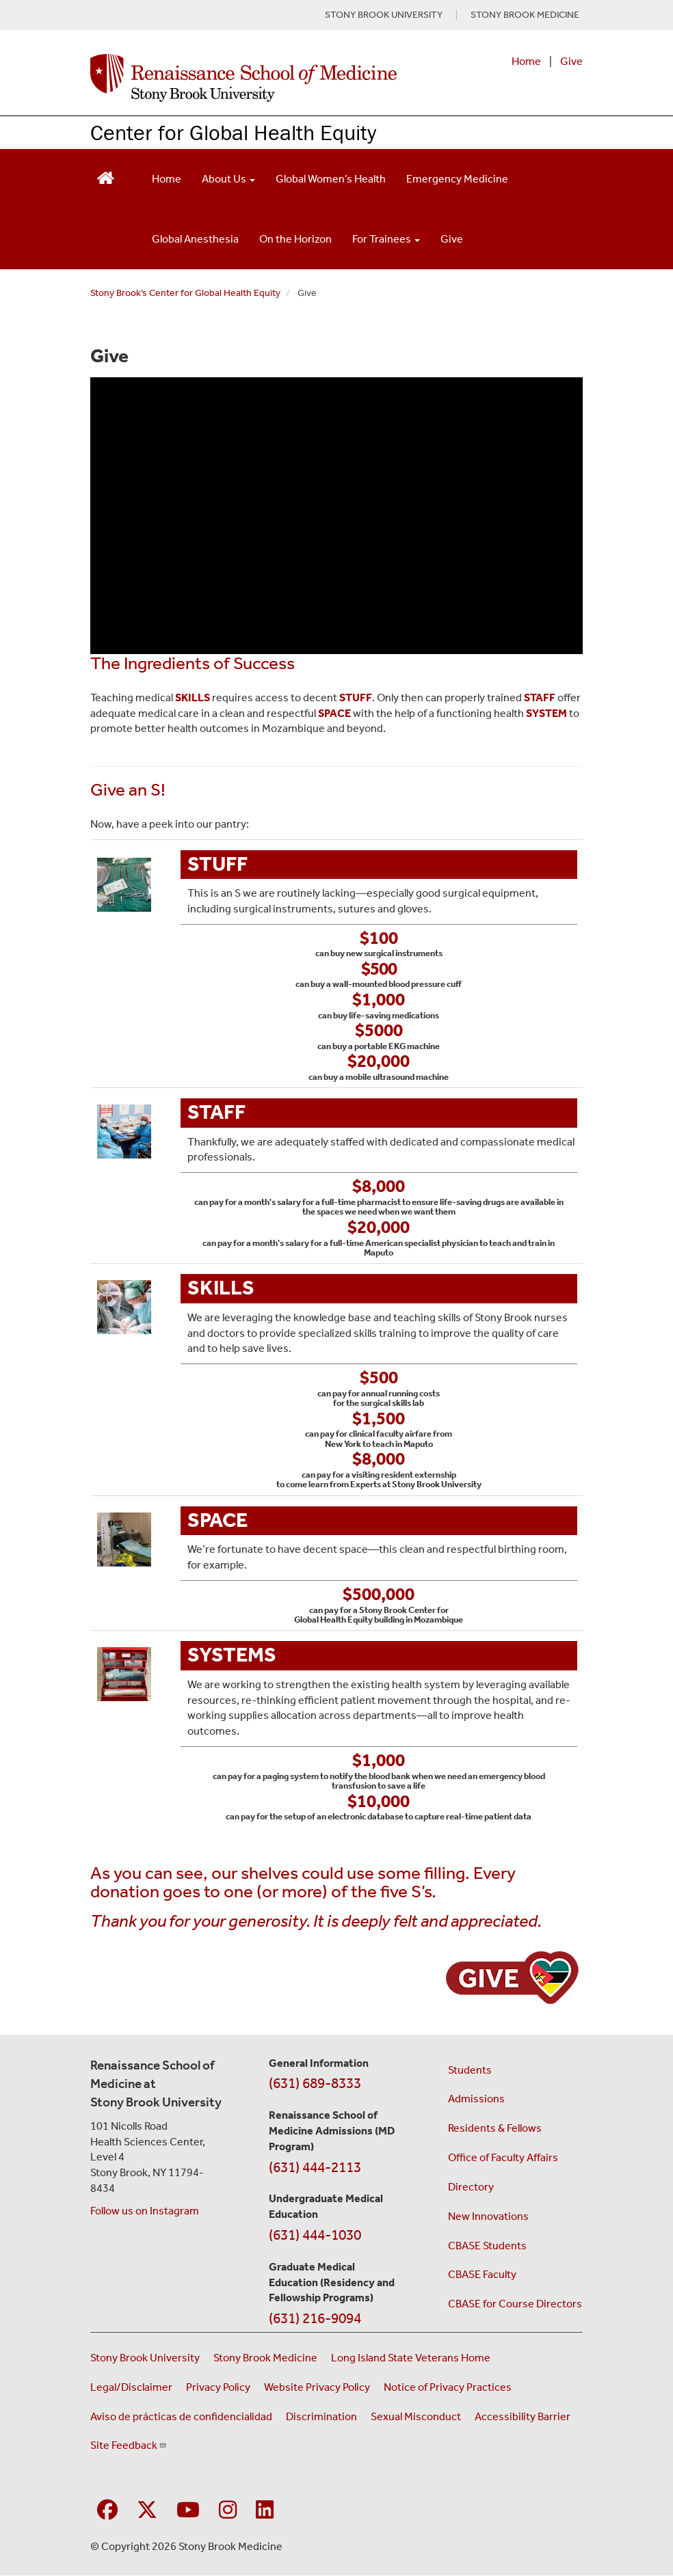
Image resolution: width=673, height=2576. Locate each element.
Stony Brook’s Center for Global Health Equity (185, 293)
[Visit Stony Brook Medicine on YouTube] (188, 2510)
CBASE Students (487, 2245)
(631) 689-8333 (315, 2083)
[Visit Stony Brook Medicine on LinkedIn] (264, 2510)
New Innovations (488, 2216)
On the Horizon (295, 238)
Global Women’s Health (331, 178)
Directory (471, 2186)
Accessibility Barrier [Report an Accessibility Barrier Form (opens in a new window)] (522, 2416)
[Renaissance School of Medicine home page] (243, 78)
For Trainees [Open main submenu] (386, 238)
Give (571, 61)
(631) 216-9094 (315, 2318)
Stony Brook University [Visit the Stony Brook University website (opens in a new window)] (145, 2357)
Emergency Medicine (457, 178)
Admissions (476, 2098)
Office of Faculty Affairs (503, 2157)
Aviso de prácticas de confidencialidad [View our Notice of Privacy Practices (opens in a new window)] (181, 2416)
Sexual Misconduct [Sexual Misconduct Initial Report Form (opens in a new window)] (416, 2416)
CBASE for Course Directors (515, 2303)
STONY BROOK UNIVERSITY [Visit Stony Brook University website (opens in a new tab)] (384, 15)
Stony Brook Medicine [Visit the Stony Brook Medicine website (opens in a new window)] (265, 2357)
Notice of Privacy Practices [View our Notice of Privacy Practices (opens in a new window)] (448, 2387)
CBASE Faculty (482, 2274)
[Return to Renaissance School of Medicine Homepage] (105, 176)
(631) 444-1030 (315, 2235)
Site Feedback (128, 2445)
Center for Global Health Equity (233, 132)
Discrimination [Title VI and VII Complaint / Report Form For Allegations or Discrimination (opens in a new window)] (321, 2416)
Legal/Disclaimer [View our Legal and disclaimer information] (131, 2387)
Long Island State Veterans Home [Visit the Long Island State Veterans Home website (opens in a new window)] (410, 2357)
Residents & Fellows (495, 2127)
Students (470, 2069)
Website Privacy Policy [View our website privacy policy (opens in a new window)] (317, 2387)
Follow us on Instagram (144, 2210)
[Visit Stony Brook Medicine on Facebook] (107, 2510)
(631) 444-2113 (315, 2167)
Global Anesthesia (195, 238)
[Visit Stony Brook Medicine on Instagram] (227, 2510)
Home (526, 61)
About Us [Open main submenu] (228, 178)
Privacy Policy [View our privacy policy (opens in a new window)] (218, 2387)
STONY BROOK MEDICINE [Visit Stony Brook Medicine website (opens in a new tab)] (525, 15)
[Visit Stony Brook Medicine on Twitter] (147, 2510)
